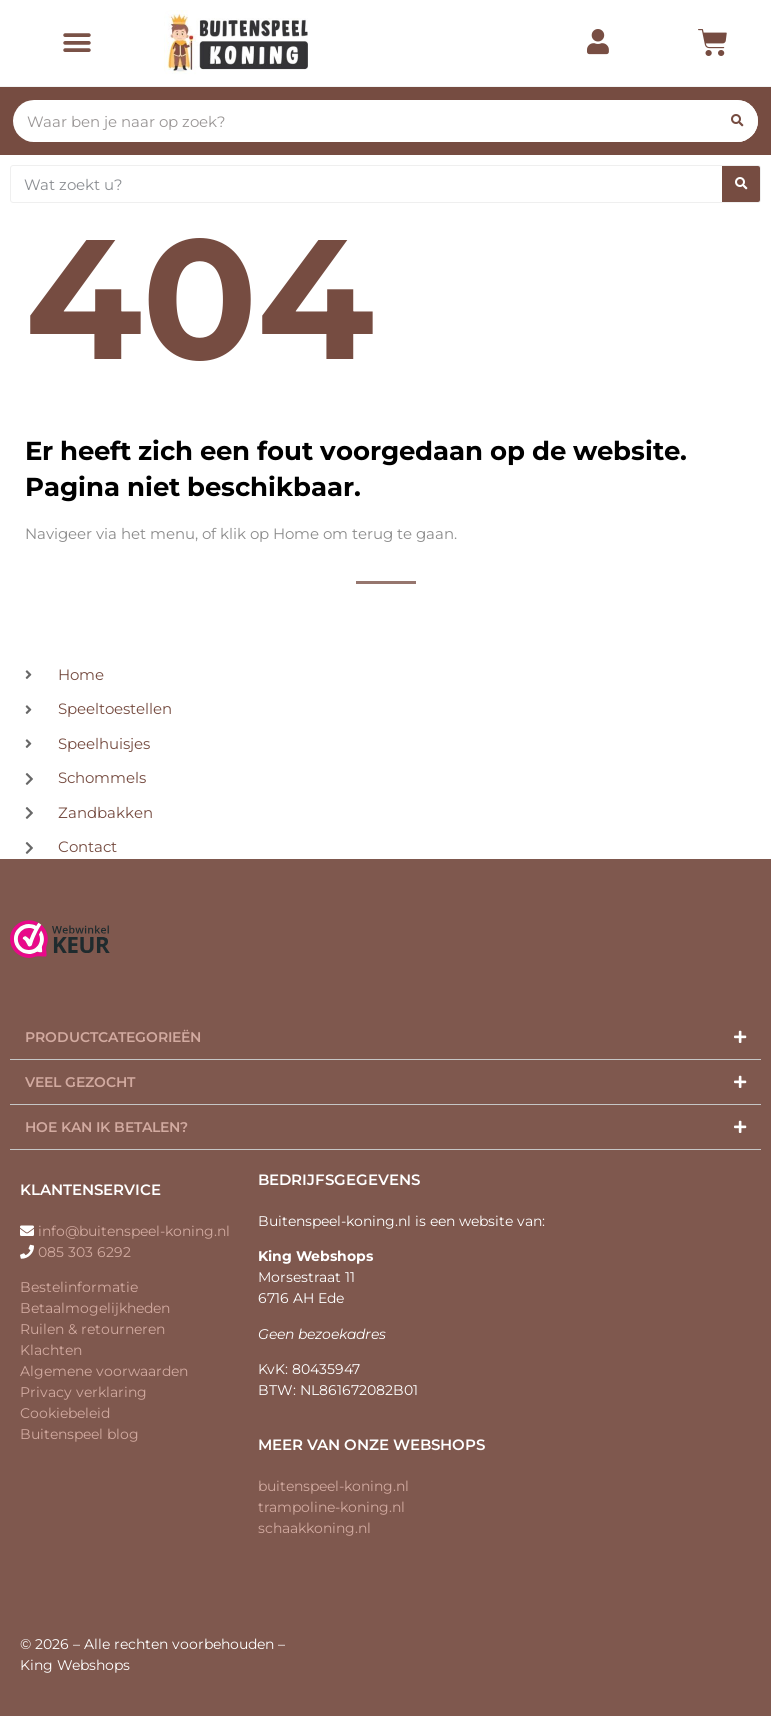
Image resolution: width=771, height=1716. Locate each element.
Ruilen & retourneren (92, 1329)
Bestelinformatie (79, 1287)
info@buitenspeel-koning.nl (134, 1231)
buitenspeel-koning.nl (333, 1486)
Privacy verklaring (83, 1392)
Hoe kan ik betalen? (106, 1127)
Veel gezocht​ (80, 1082)
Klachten (51, 1350)
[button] (77, 43)
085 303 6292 (84, 1252)
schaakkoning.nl (314, 1528)
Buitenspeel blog (79, 1434)
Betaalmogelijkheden (95, 1308)
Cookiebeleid (65, 1413)
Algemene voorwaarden (104, 1371)
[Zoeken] (737, 121)
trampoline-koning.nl (331, 1507)
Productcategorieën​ (113, 1037)
